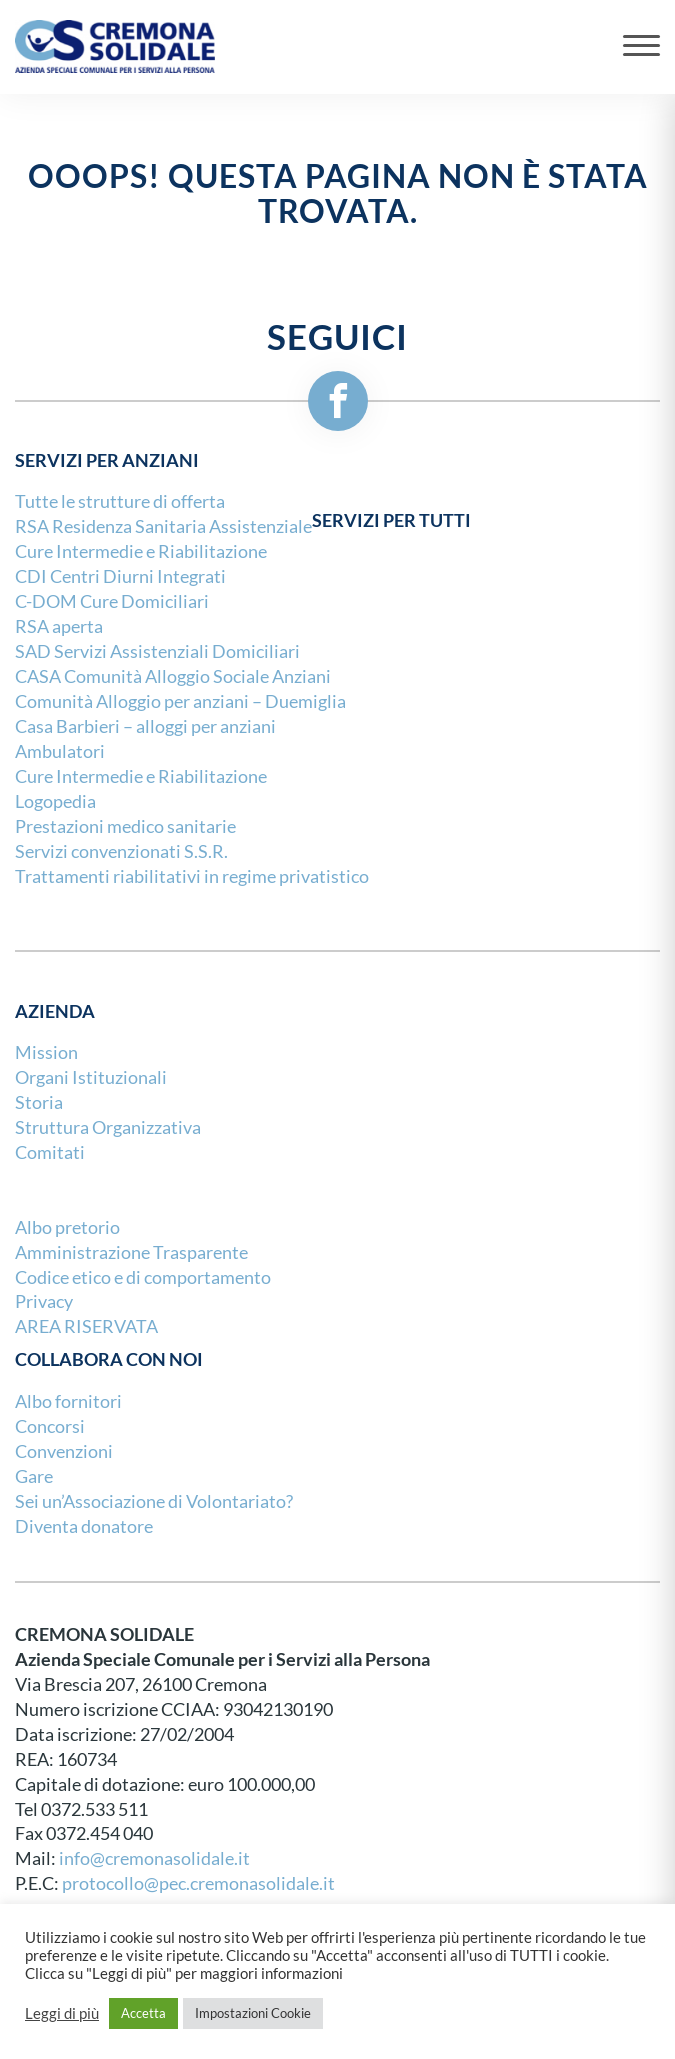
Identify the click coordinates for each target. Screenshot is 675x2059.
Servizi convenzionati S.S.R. (121, 851)
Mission (46, 1052)
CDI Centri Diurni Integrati (120, 576)
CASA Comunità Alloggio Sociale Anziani (173, 676)
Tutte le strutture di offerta (120, 501)
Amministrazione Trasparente (131, 1252)
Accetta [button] (143, 2013)
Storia (39, 1102)
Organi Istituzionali (91, 1077)
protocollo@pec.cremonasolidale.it (198, 1883)
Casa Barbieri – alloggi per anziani (145, 726)
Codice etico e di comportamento (143, 1277)
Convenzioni (64, 1451)
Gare (34, 1476)
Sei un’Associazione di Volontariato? (154, 1501)
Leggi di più (62, 2014)
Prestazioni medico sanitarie (125, 826)
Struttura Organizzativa (108, 1127)
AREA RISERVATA (86, 1326)
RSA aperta (59, 626)
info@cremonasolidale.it (154, 1858)
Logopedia (55, 801)
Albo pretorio (67, 1227)
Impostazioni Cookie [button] (253, 2013)
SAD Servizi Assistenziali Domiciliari (157, 651)
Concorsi (50, 1426)
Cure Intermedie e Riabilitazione (141, 551)
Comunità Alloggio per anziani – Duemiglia (180, 701)
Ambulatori (60, 751)
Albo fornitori (68, 1401)
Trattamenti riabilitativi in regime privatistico (192, 876)
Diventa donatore (84, 1526)
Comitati (50, 1152)
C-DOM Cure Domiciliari (112, 601)
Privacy (44, 1301)
